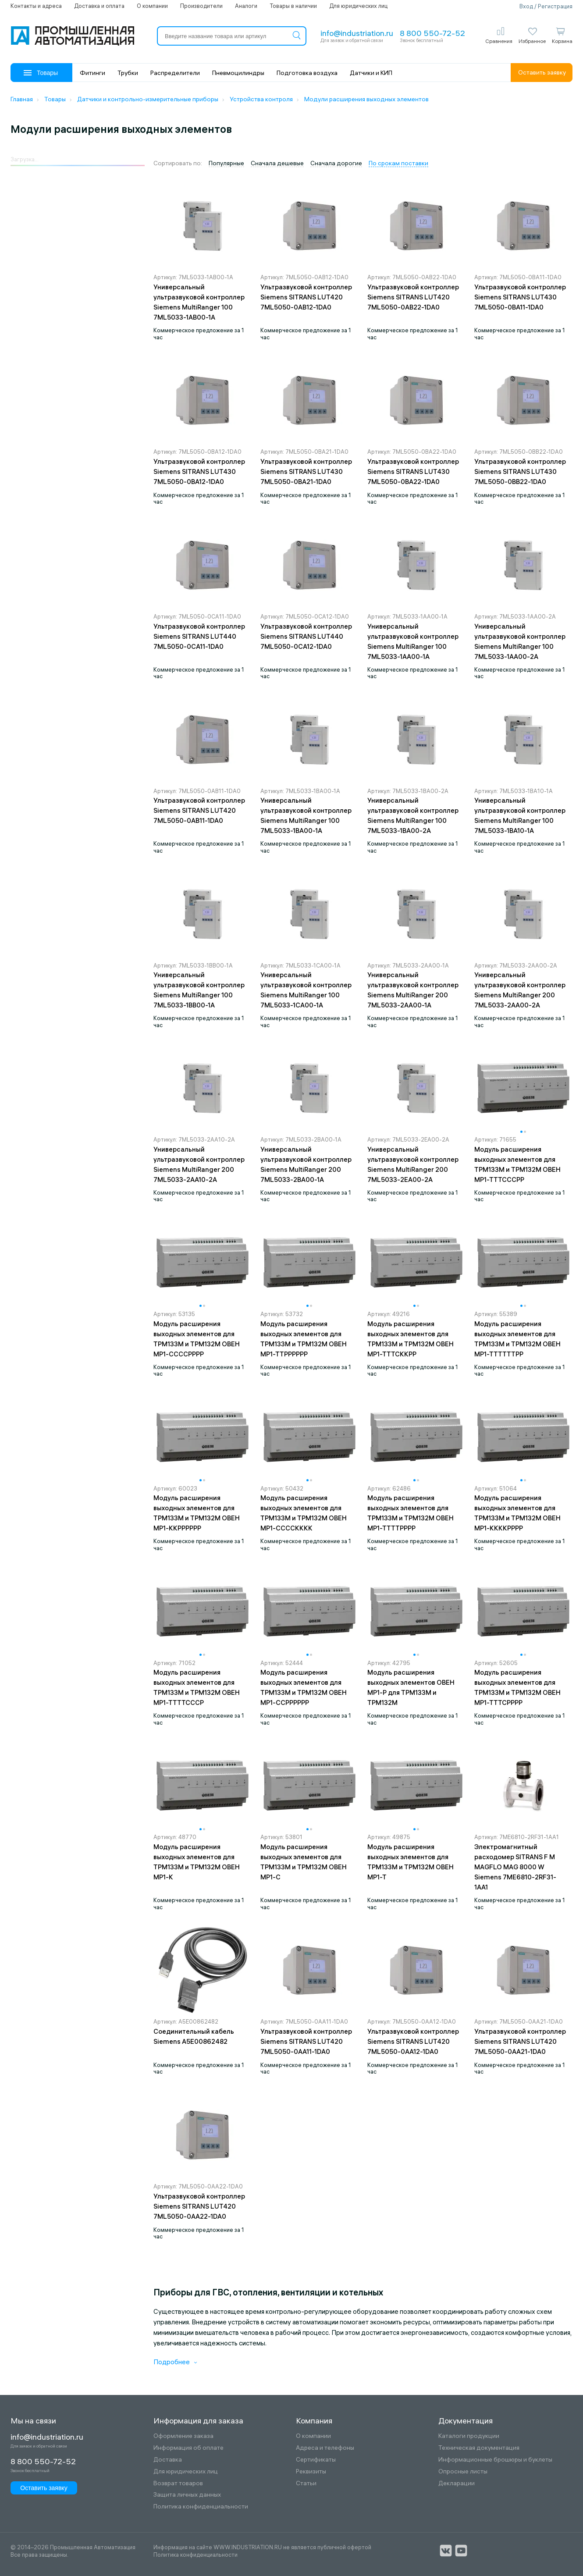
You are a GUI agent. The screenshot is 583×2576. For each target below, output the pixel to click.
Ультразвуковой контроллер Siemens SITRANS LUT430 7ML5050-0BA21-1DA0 (306, 471)
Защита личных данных (187, 2494)
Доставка (167, 2459)
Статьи (306, 2483)
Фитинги (92, 73)
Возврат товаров (178, 2483)
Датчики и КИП (371, 73)
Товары (41, 72)
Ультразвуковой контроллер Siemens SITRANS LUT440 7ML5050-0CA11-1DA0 (199, 636)
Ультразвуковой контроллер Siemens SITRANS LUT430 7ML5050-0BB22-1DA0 (520, 471)
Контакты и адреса (36, 5)
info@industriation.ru (356, 33)
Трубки (127, 73)
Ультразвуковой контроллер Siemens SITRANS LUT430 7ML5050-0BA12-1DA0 (199, 471)
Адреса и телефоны (325, 2447)
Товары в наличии (293, 5)
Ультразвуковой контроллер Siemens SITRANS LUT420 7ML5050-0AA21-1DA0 (520, 2041)
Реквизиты (311, 2471)
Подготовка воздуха (307, 73)
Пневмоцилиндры (238, 73)
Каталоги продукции (468, 2436)
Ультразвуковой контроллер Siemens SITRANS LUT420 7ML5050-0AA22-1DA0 (199, 2206)
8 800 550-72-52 (432, 33)
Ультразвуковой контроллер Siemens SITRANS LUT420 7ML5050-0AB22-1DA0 (413, 297)
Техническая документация (478, 2447)
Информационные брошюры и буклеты (495, 2459)
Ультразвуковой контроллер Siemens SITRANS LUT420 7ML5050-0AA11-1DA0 (306, 2041)
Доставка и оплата (99, 5)
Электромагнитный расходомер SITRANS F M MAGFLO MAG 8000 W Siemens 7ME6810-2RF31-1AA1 (515, 1867)
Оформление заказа (183, 2436)
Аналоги (246, 5)
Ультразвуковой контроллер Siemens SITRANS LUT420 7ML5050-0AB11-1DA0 (199, 810)
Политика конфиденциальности (200, 2506)
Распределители (175, 73)
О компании (152, 5)
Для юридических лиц (358, 5)
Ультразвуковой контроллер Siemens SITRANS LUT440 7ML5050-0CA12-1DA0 (306, 636)
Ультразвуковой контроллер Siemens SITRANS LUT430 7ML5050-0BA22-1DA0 (413, 471)
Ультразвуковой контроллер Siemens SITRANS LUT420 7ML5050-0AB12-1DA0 (306, 297)
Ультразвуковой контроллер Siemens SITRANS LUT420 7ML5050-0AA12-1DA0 (413, 2041)
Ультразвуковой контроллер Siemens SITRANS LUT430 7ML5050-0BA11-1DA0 (520, 297)
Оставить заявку (542, 72)
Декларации (456, 2483)
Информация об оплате (188, 2447)
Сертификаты (316, 2459)
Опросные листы (462, 2471)
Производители (201, 5)
